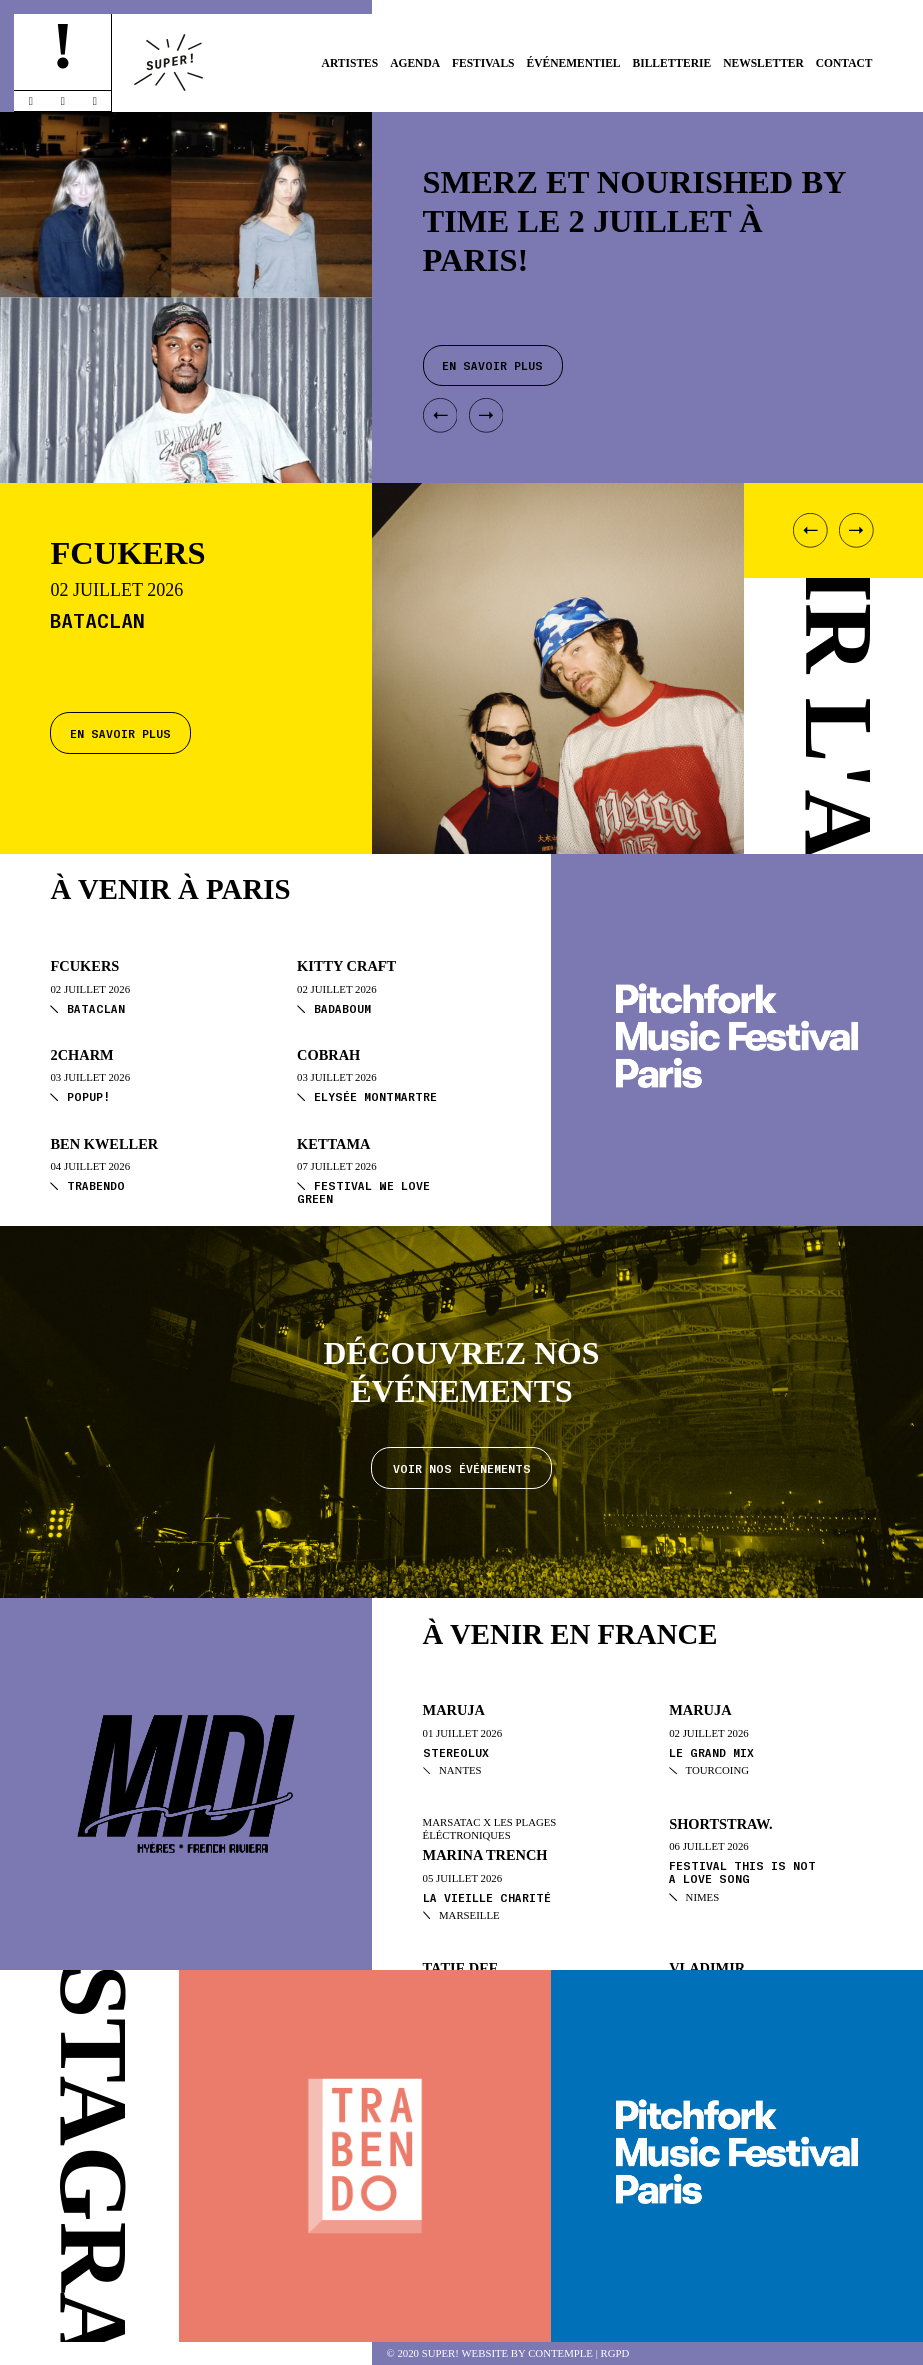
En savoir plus (120, 732)
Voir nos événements (462, 1467)
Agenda (415, 63)
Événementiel (573, 63)
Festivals (483, 63)
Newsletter (763, 63)
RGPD (615, 2353)
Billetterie (671, 63)
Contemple (560, 2353)
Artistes (350, 63)
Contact (844, 63)
